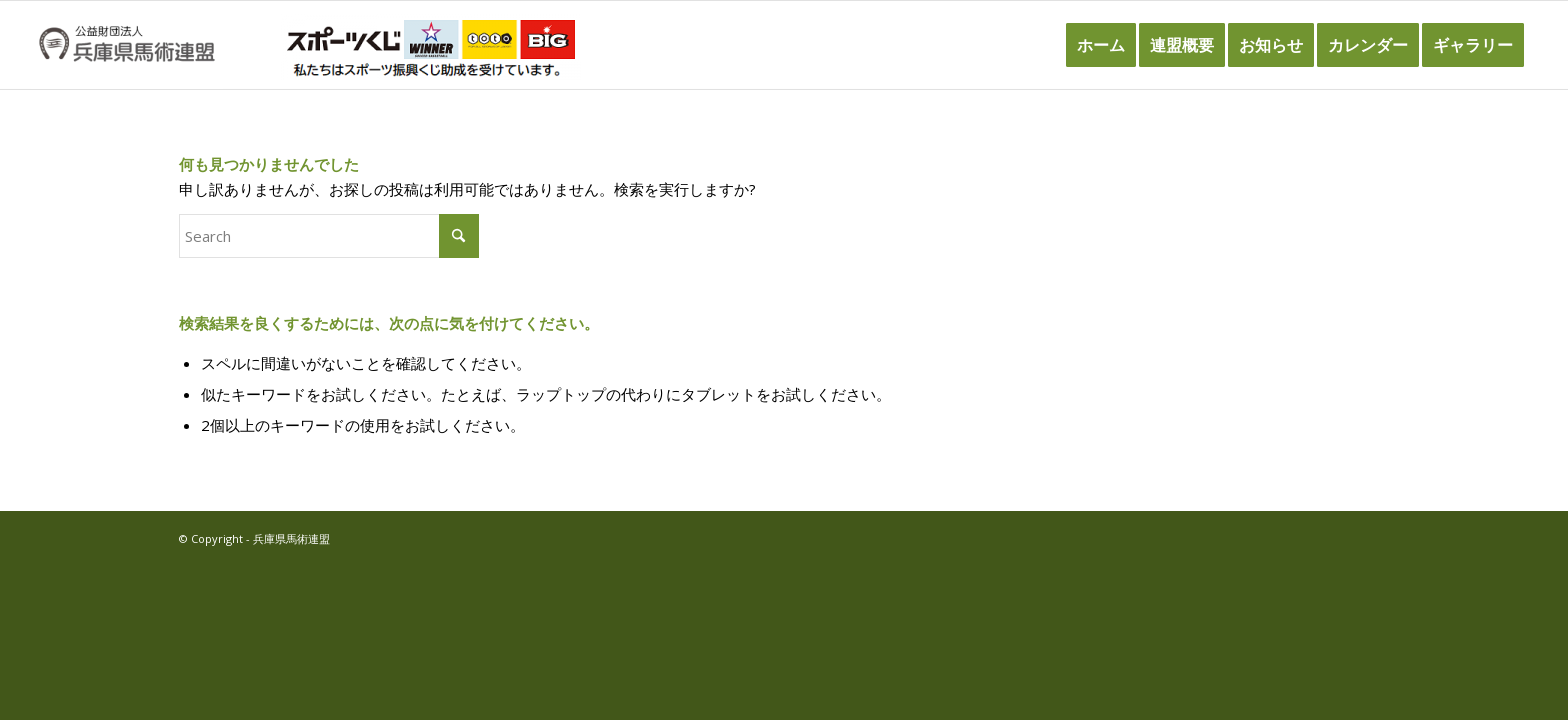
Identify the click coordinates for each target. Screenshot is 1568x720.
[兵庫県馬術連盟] (126, 45)
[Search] (329, 236)
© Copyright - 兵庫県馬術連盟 (254, 538)
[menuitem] (1101, 45)
